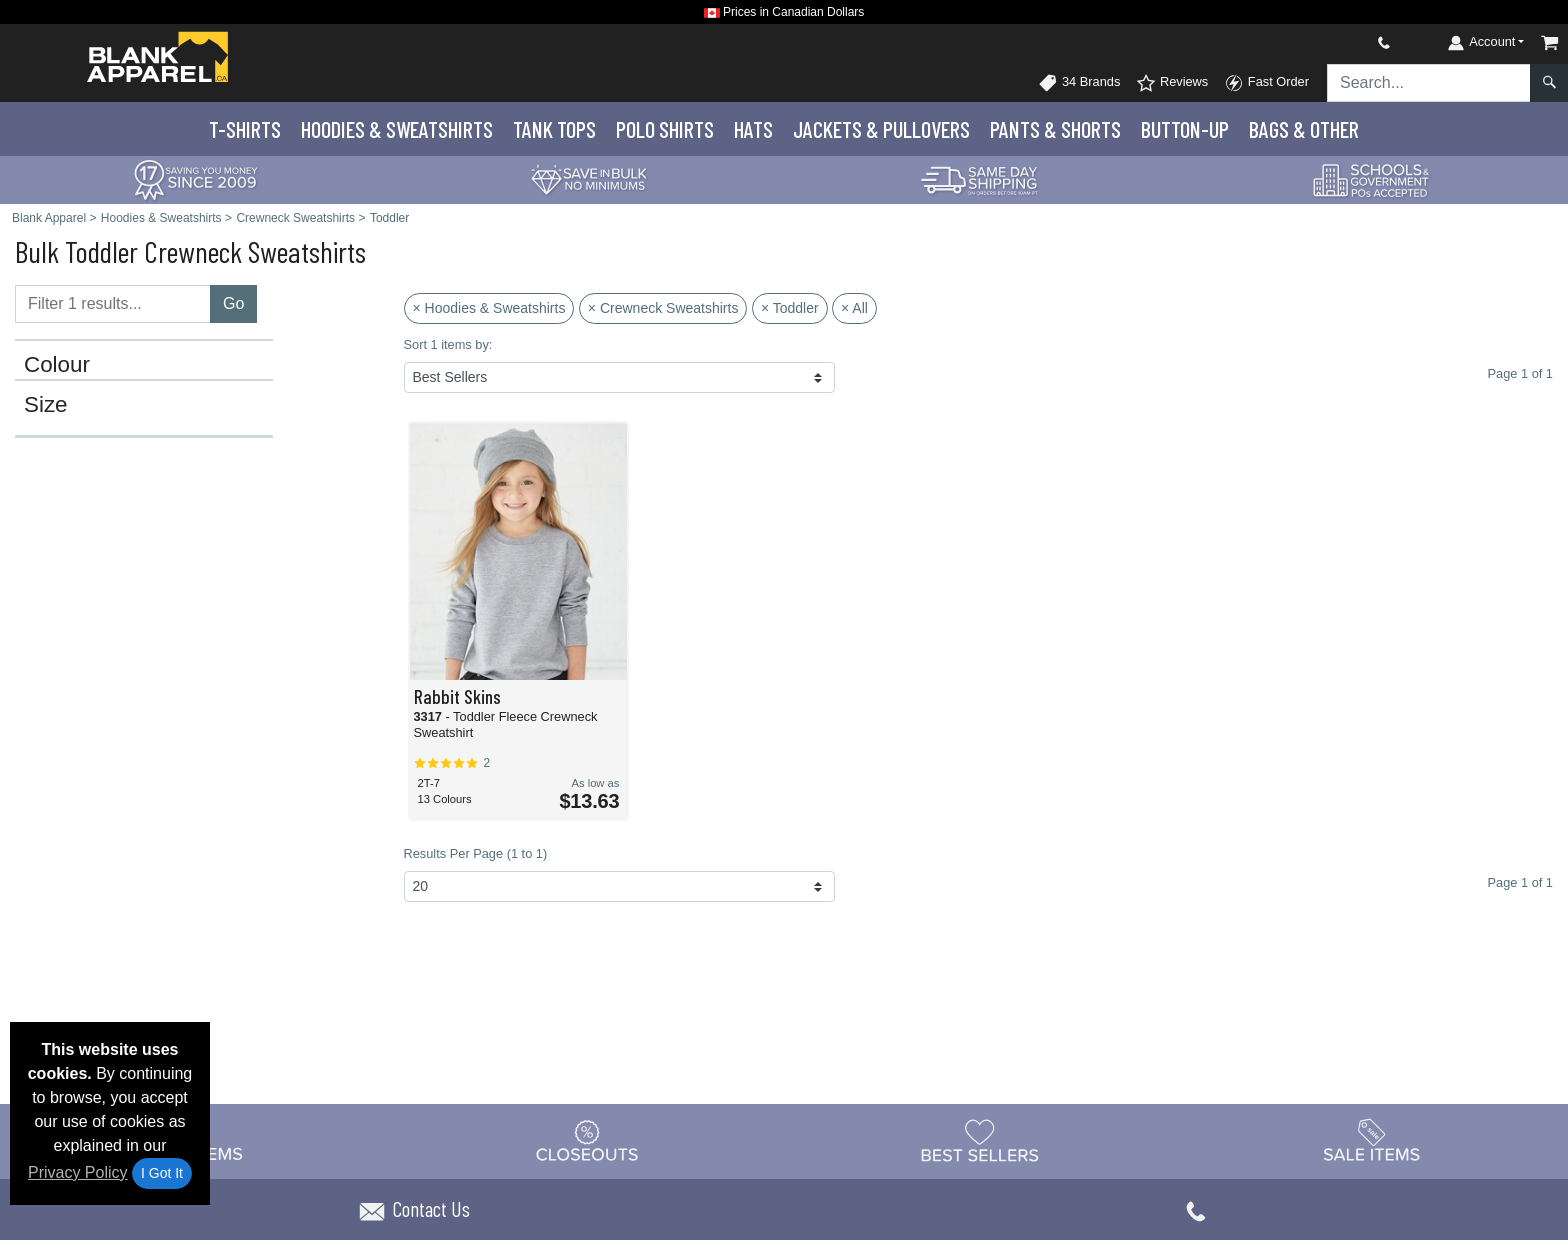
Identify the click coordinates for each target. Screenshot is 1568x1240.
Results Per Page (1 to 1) (476, 853)
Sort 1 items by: (448, 344)
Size (46, 405)
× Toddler (790, 308)
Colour (57, 365)
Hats (753, 129)
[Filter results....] (113, 304)
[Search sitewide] (1429, 83)
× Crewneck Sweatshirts (663, 308)
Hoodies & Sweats (397, 129)
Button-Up (1185, 129)
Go (233, 303)
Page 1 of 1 (1520, 882)
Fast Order (1266, 83)
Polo (665, 129)
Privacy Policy (78, 1172)
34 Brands (1079, 83)
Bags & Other (1304, 129)
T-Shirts (245, 129)
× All (854, 308)
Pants (1055, 129)
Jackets (881, 129)
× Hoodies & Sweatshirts (489, 308)
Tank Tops (554, 129)
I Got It (162, 1173)
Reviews (1172, 83)
